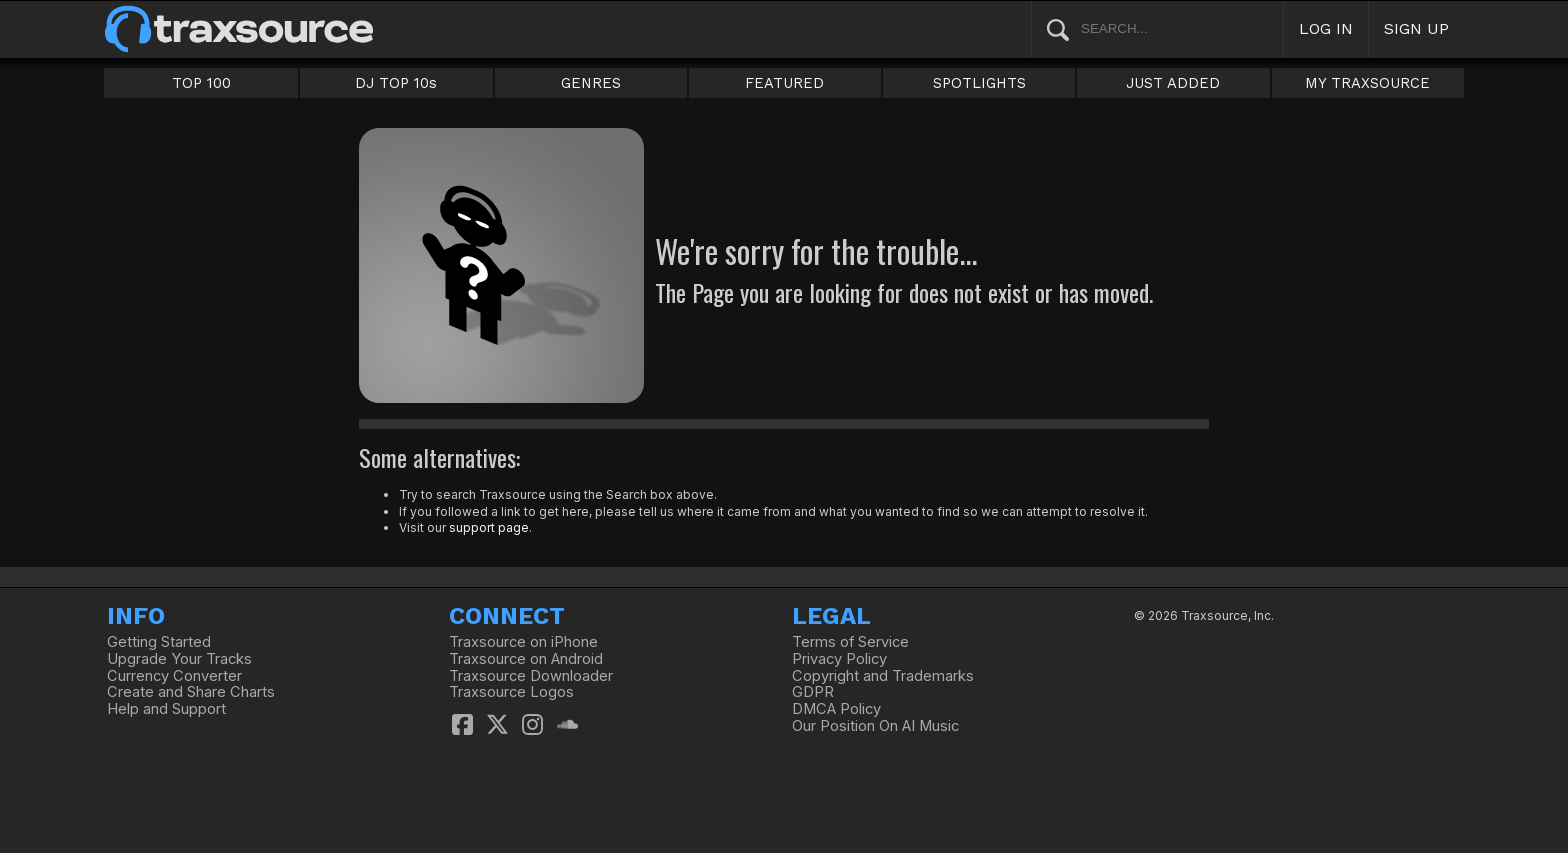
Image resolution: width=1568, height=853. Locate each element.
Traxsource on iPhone (523, 642)
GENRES (591, 83)
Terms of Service (850, 642)
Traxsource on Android (526, 659)
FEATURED (784, 83)
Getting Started (159, 642)
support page (489, 527)
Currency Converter (174, 676)
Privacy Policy (839, 659)
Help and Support (166, 709)
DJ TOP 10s (396, 83)
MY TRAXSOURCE (1367, 83)
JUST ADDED (1173, 83)
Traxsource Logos (511, 692)
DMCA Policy (836, 709)
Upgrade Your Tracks (179, 659)
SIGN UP (1416, 28)
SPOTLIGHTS (979, 83)
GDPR (813, 692)
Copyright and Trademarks (883, 676)
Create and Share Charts (191, 692)
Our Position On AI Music (875, 726)
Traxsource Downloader (531, 676)
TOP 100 (201, 83)
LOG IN (1326, 28)
